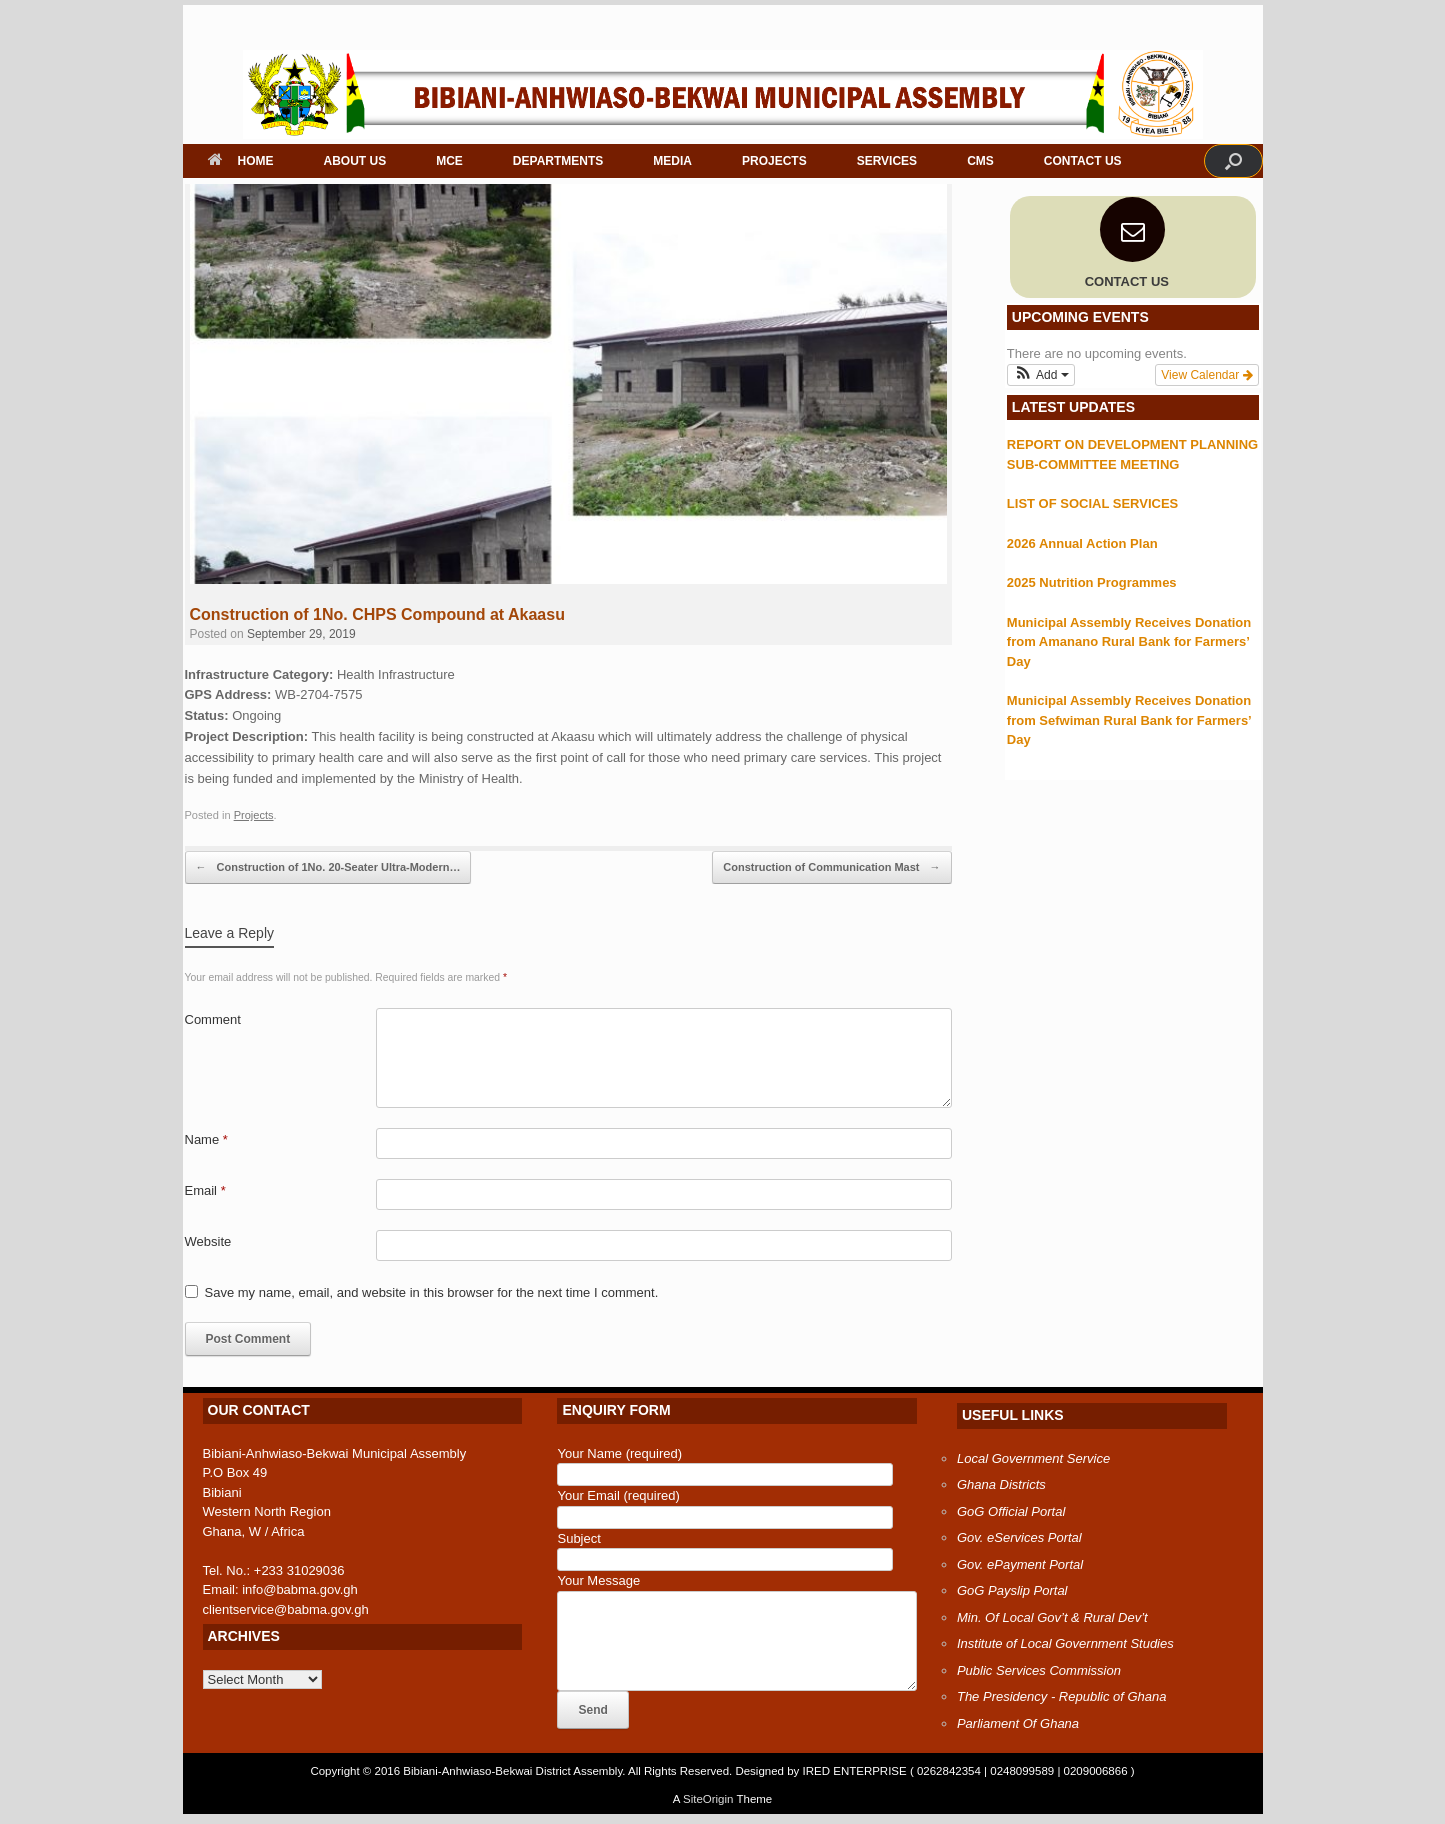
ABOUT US (355, 161)
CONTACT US (1083, 161)
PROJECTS (774, 161)
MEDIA (672, 161)
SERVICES (887, 161)
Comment (213, 1019)
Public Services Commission (1039, 1670)
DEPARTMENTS (558, 161)
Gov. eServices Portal (1019, 1537)
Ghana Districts (1001, 1484)
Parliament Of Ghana (1018, 1723)
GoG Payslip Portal (1012, 1590)
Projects (254, 815)
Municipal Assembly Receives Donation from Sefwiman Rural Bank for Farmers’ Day (1129, 720)
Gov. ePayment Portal (1020, 1564)
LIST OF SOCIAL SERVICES (1092, 503)
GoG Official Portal (1011, 1511)
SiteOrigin (708, 1799)
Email (205, 1190)
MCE (449, 161)
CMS (980, 161)
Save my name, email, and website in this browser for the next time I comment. (432, 1292)
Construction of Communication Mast (831, 868)
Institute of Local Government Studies (1065, 1643)
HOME (241, 161)
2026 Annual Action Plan (1082, 543)
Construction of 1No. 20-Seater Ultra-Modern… (328, 868)
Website (208, 1241)
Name (206, 1139)
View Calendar (1206, 375)
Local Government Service (1033, 1458)
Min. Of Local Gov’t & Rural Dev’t (1052, 1617)
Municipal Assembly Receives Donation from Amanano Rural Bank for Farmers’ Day (1129, 642)
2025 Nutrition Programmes (1092, 582)
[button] (1233, 161)
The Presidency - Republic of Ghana (1062, 1696)
